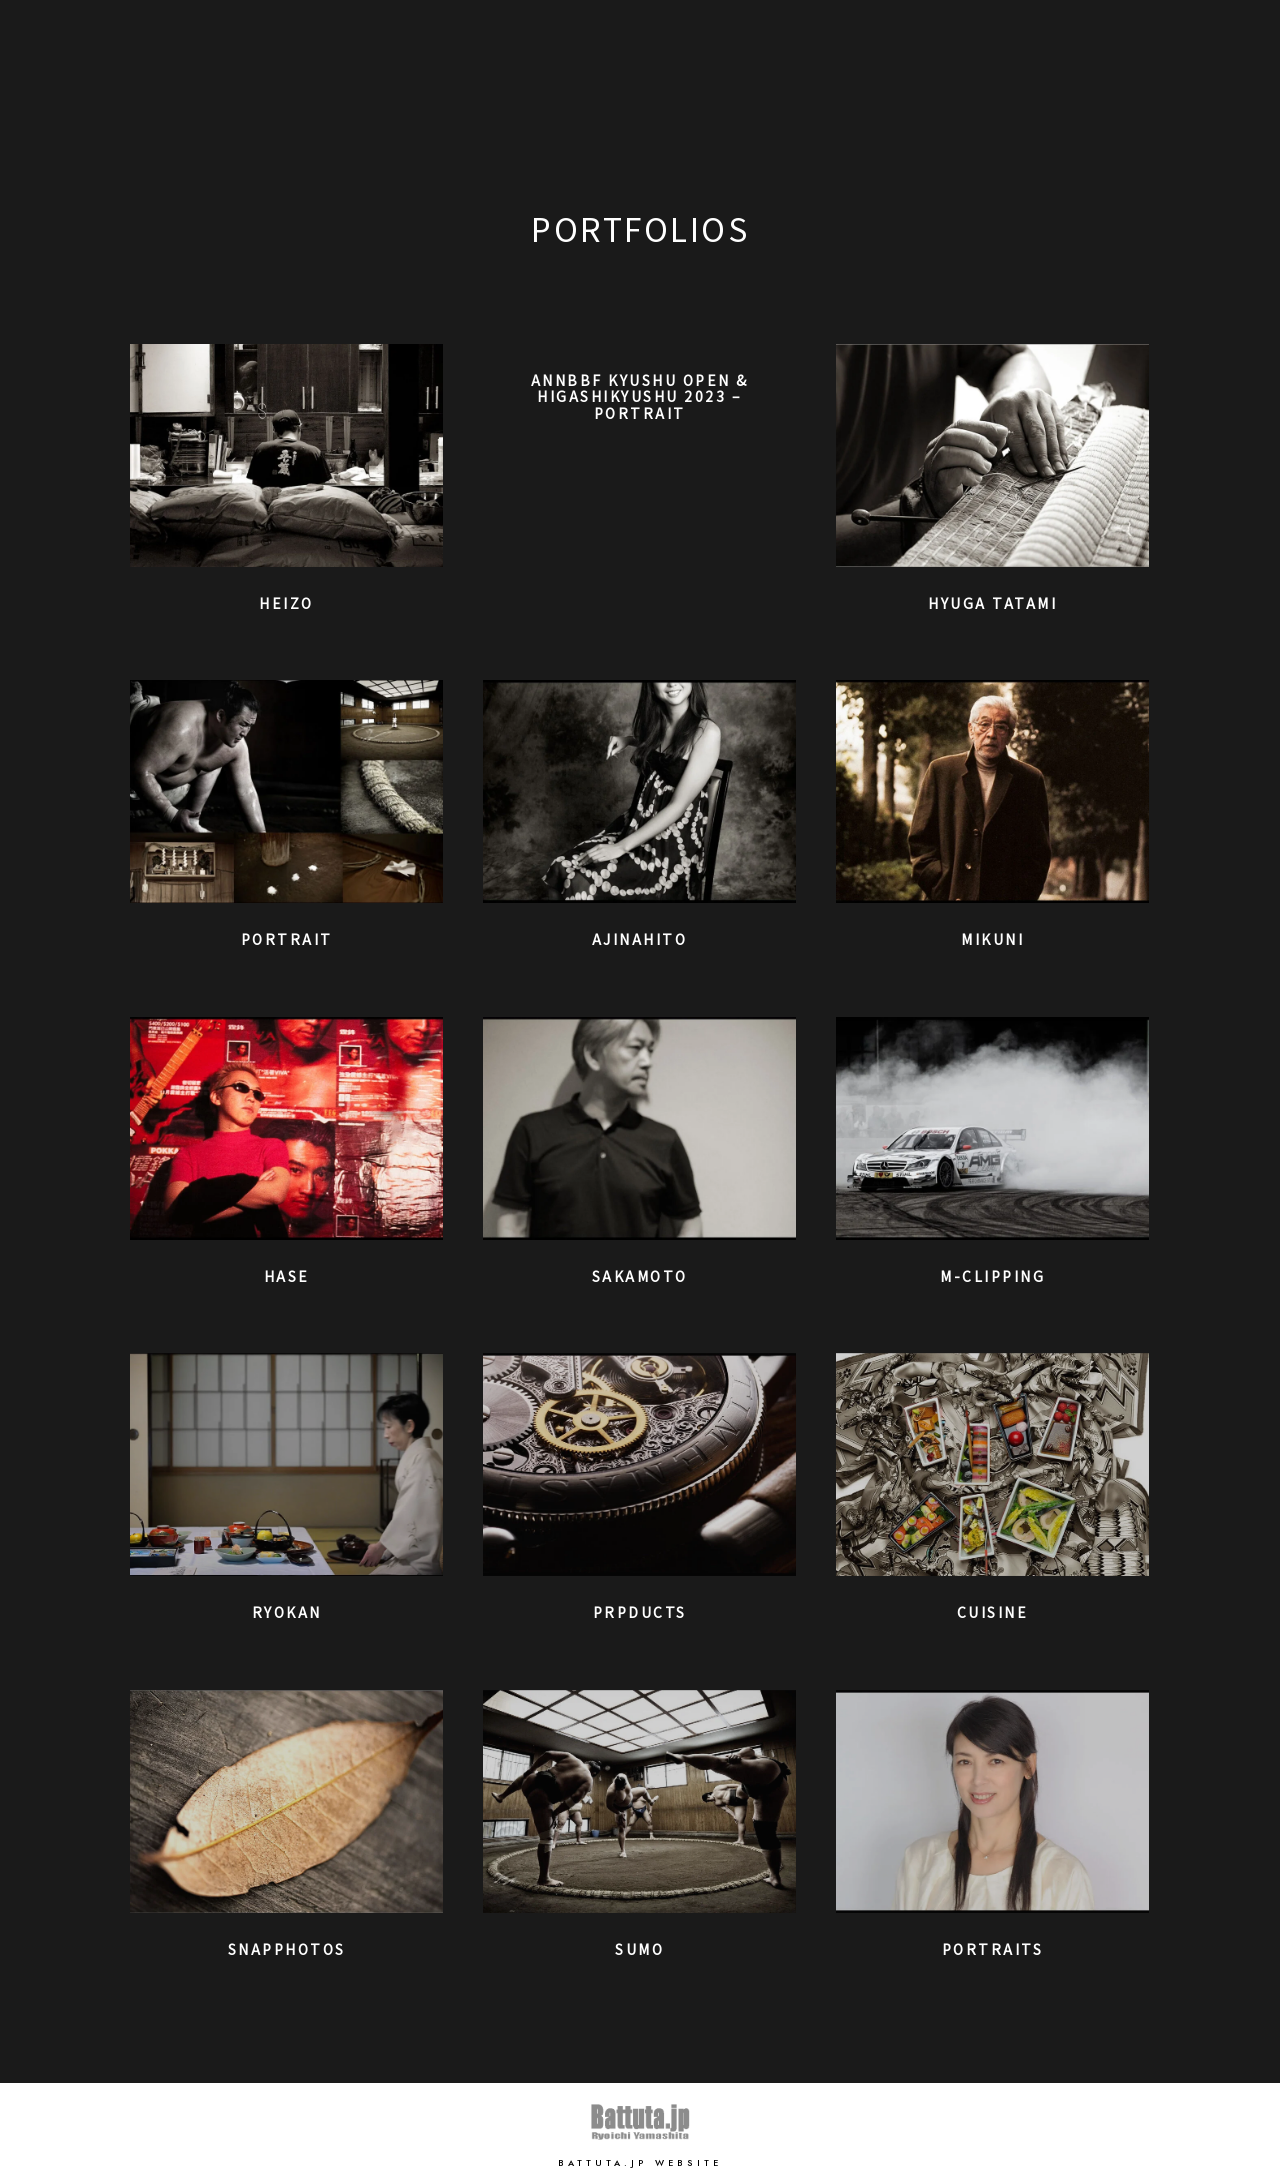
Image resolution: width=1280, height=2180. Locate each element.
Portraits (993, 1949)
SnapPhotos (287, 1949)
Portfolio (1008, 50)
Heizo (286, 603)
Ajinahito (640, 939)
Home (918, 50)
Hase (287, 1276)
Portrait (287, 939)
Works (1096, 50)
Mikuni (992, 939)
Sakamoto (640, 1276)
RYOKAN (287, 1612)
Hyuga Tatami (992, 603)
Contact (1182, 50)
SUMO (639, 1949)
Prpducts (640, 1612)
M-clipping (992, 1276)
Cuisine (993, 1612)
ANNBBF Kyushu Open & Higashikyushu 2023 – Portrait (640, 397)
